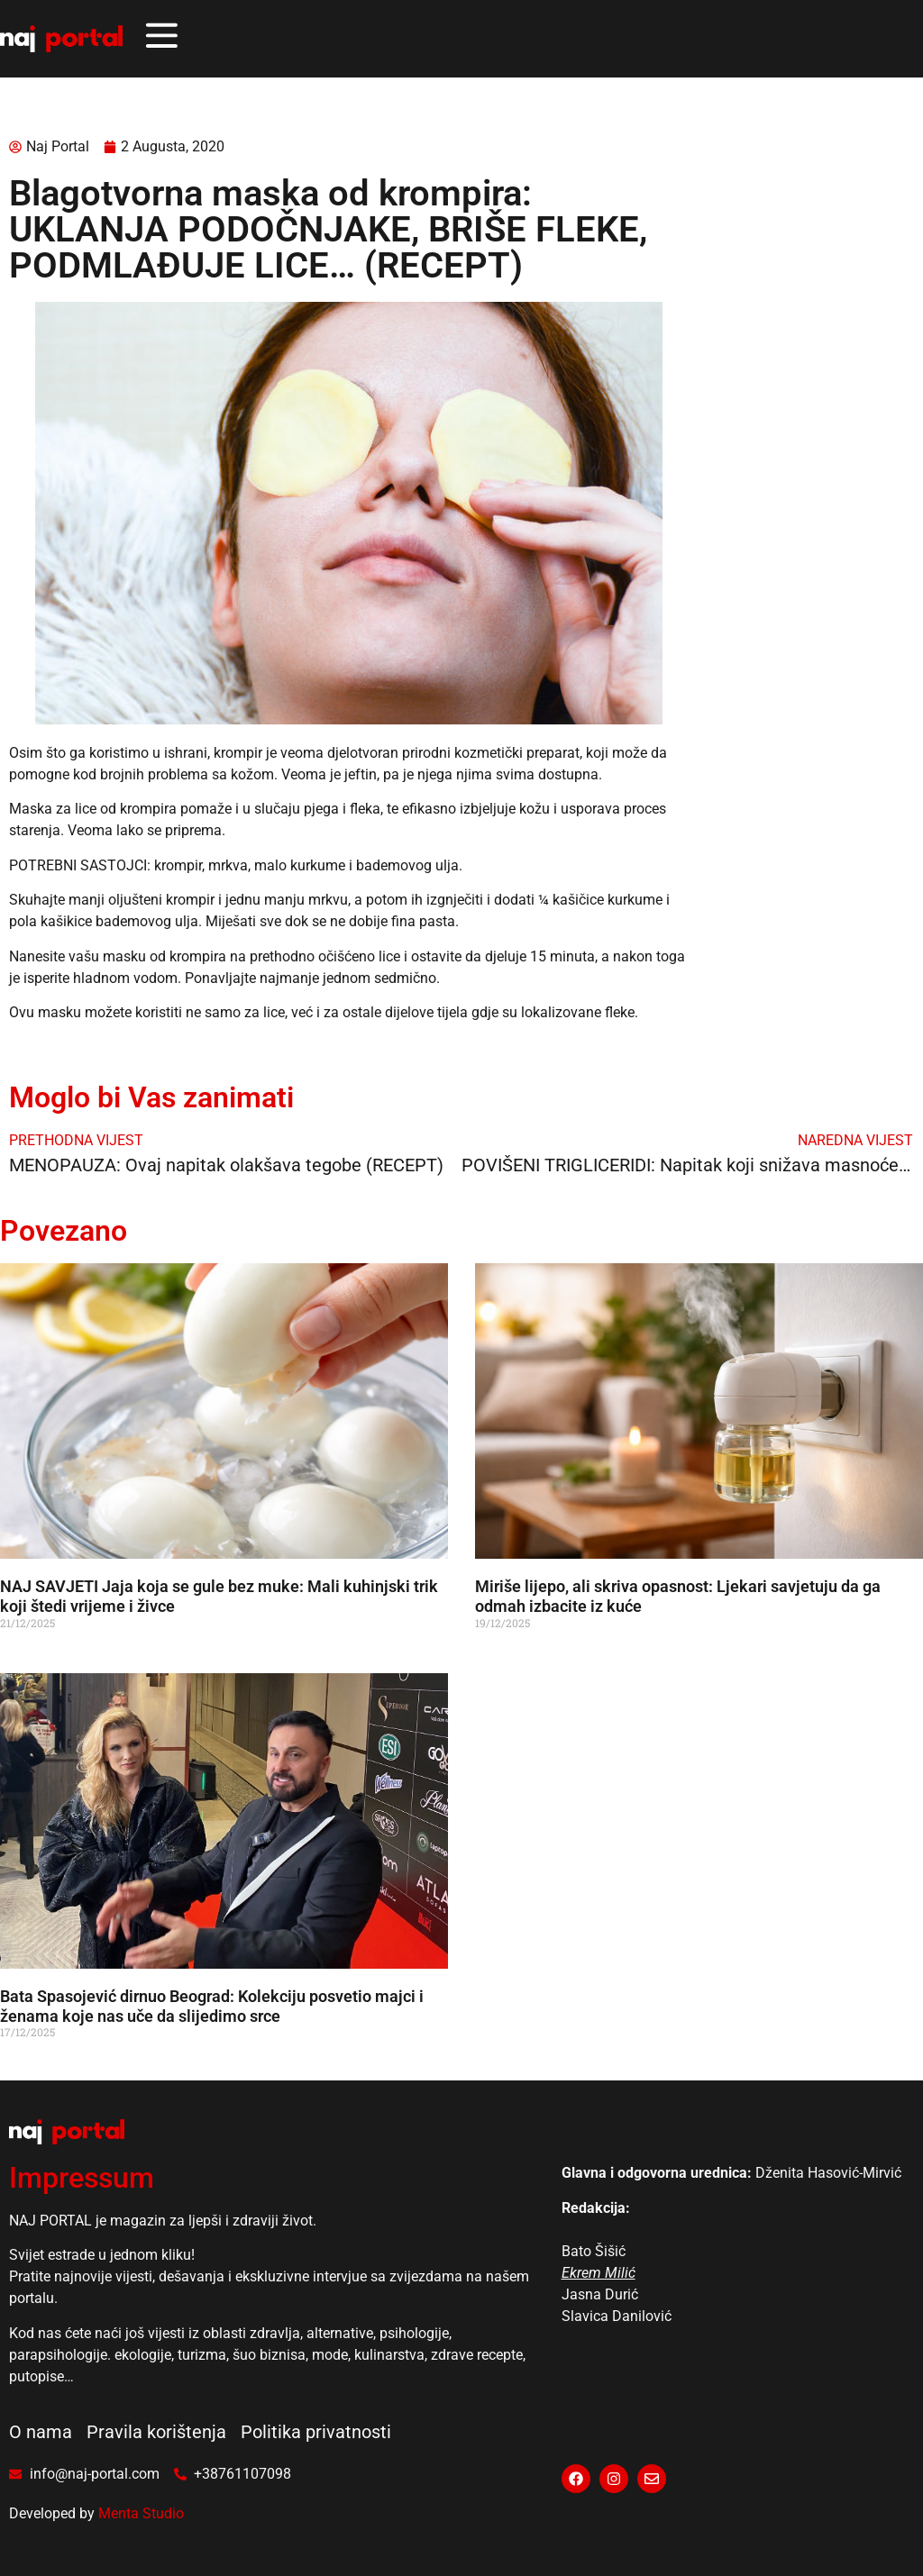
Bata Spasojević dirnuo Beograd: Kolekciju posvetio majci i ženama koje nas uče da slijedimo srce (212, 2006)
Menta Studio (141, 2513)
